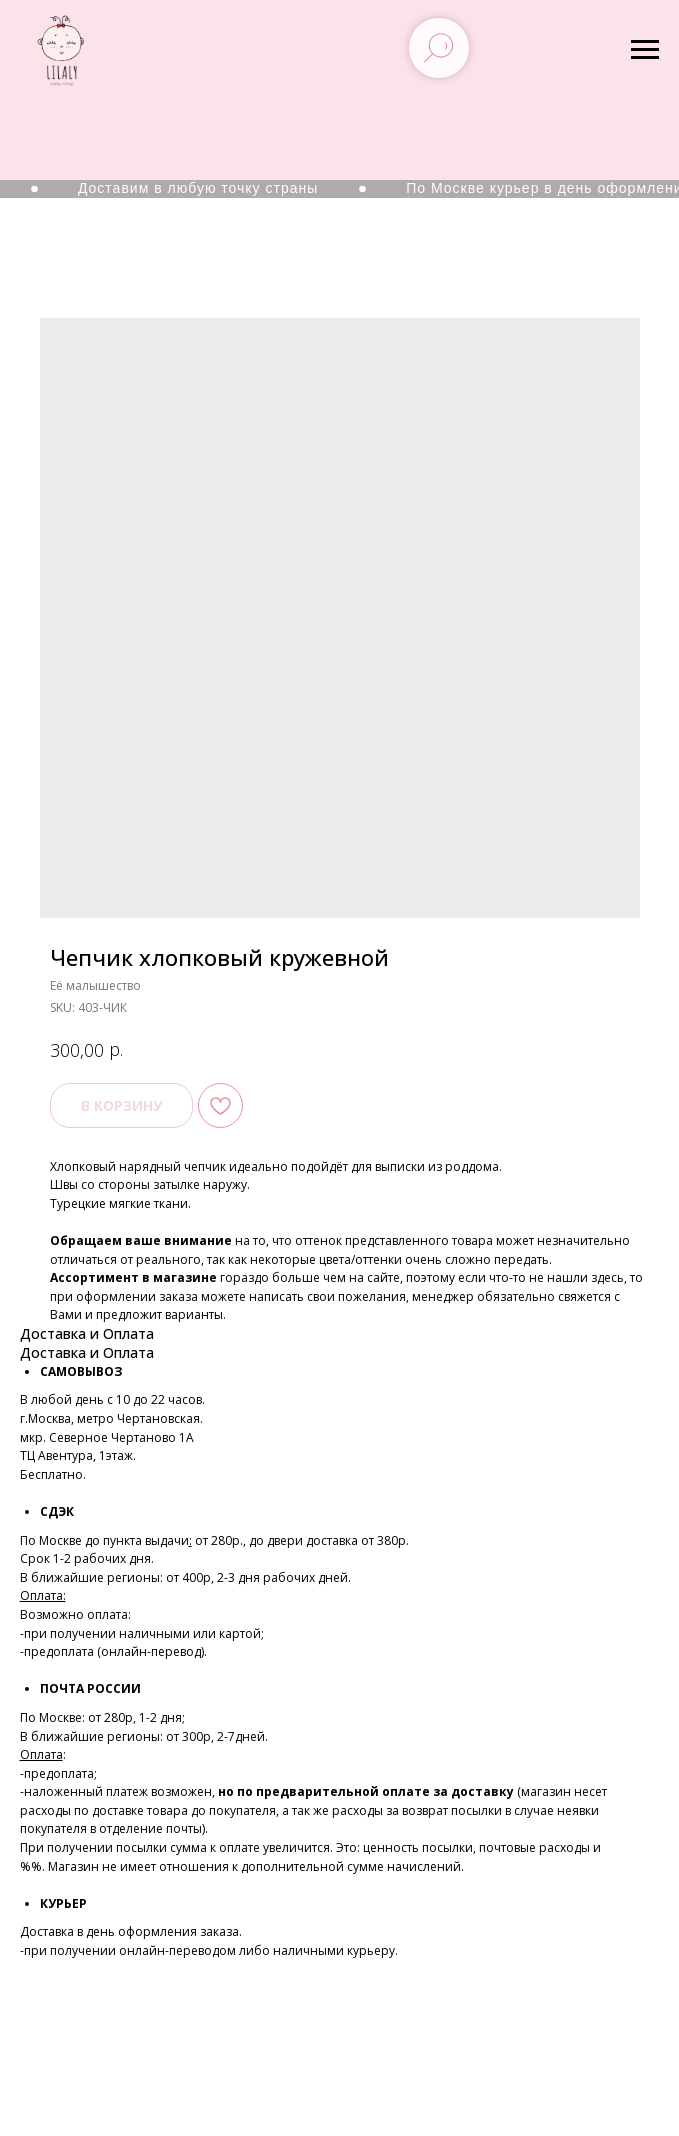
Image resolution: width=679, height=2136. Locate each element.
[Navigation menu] (645, 50)
